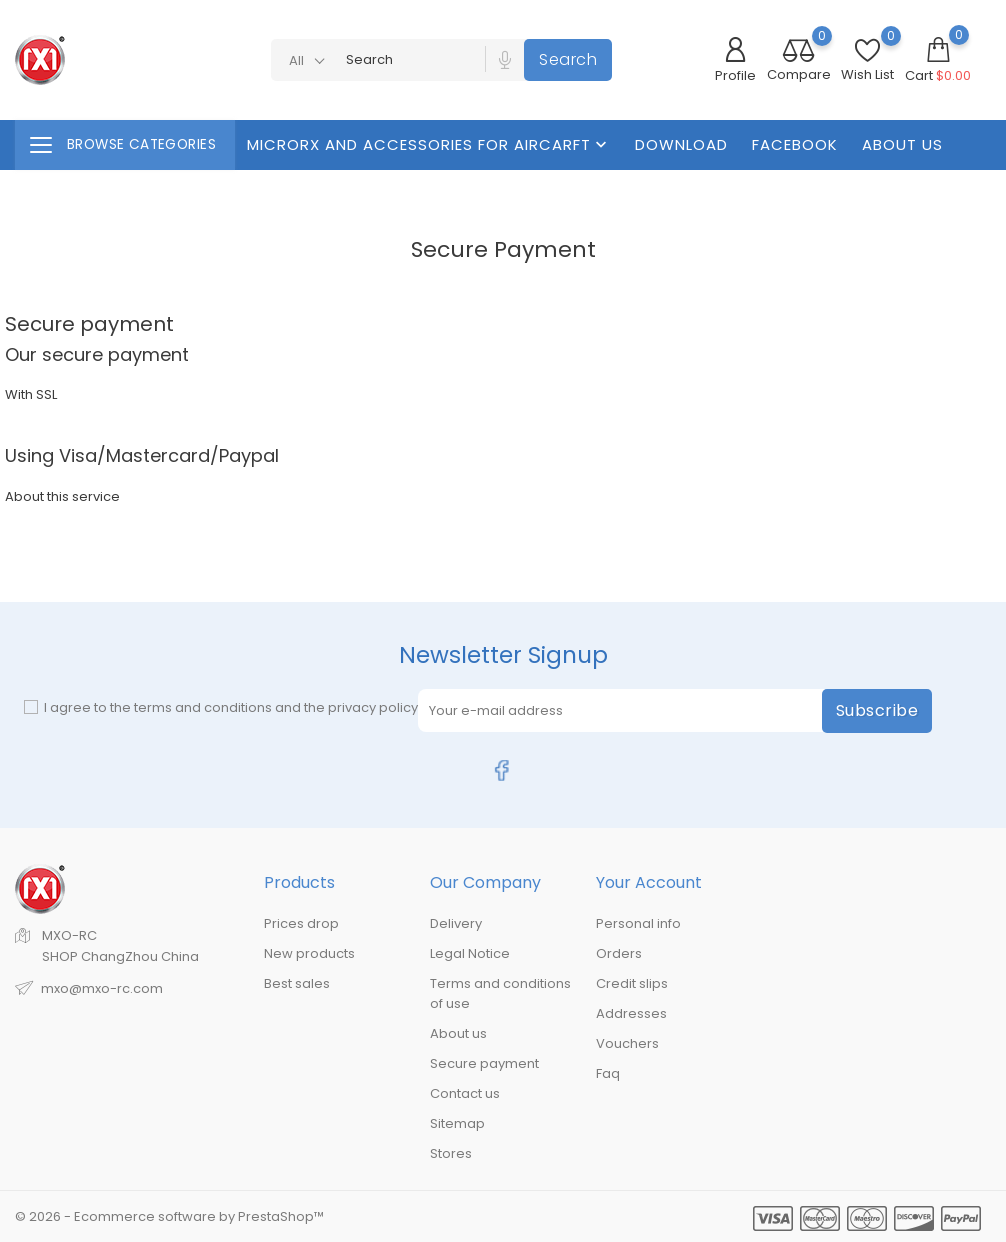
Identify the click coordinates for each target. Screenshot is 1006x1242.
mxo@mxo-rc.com (102, 988)
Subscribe (877, 710)
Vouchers (627, 1043)
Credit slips (632, 983)
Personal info (638, 923)
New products (309, 953)
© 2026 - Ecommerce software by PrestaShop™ (169, 1216)
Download (681, 144)
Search (568, 59)
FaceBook (795, 144)
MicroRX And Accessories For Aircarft (429, 144)
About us (902, 144)
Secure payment (484, 1063)
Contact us (465, 1093)
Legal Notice (470, 953)
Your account (649, 882)
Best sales (297, 983)
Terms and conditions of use (500, 993)
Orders (619, 953)
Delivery (456, 923)
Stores (451, 1153)
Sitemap (457, 1123)
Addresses (631, 1013)
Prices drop (301, 923)
